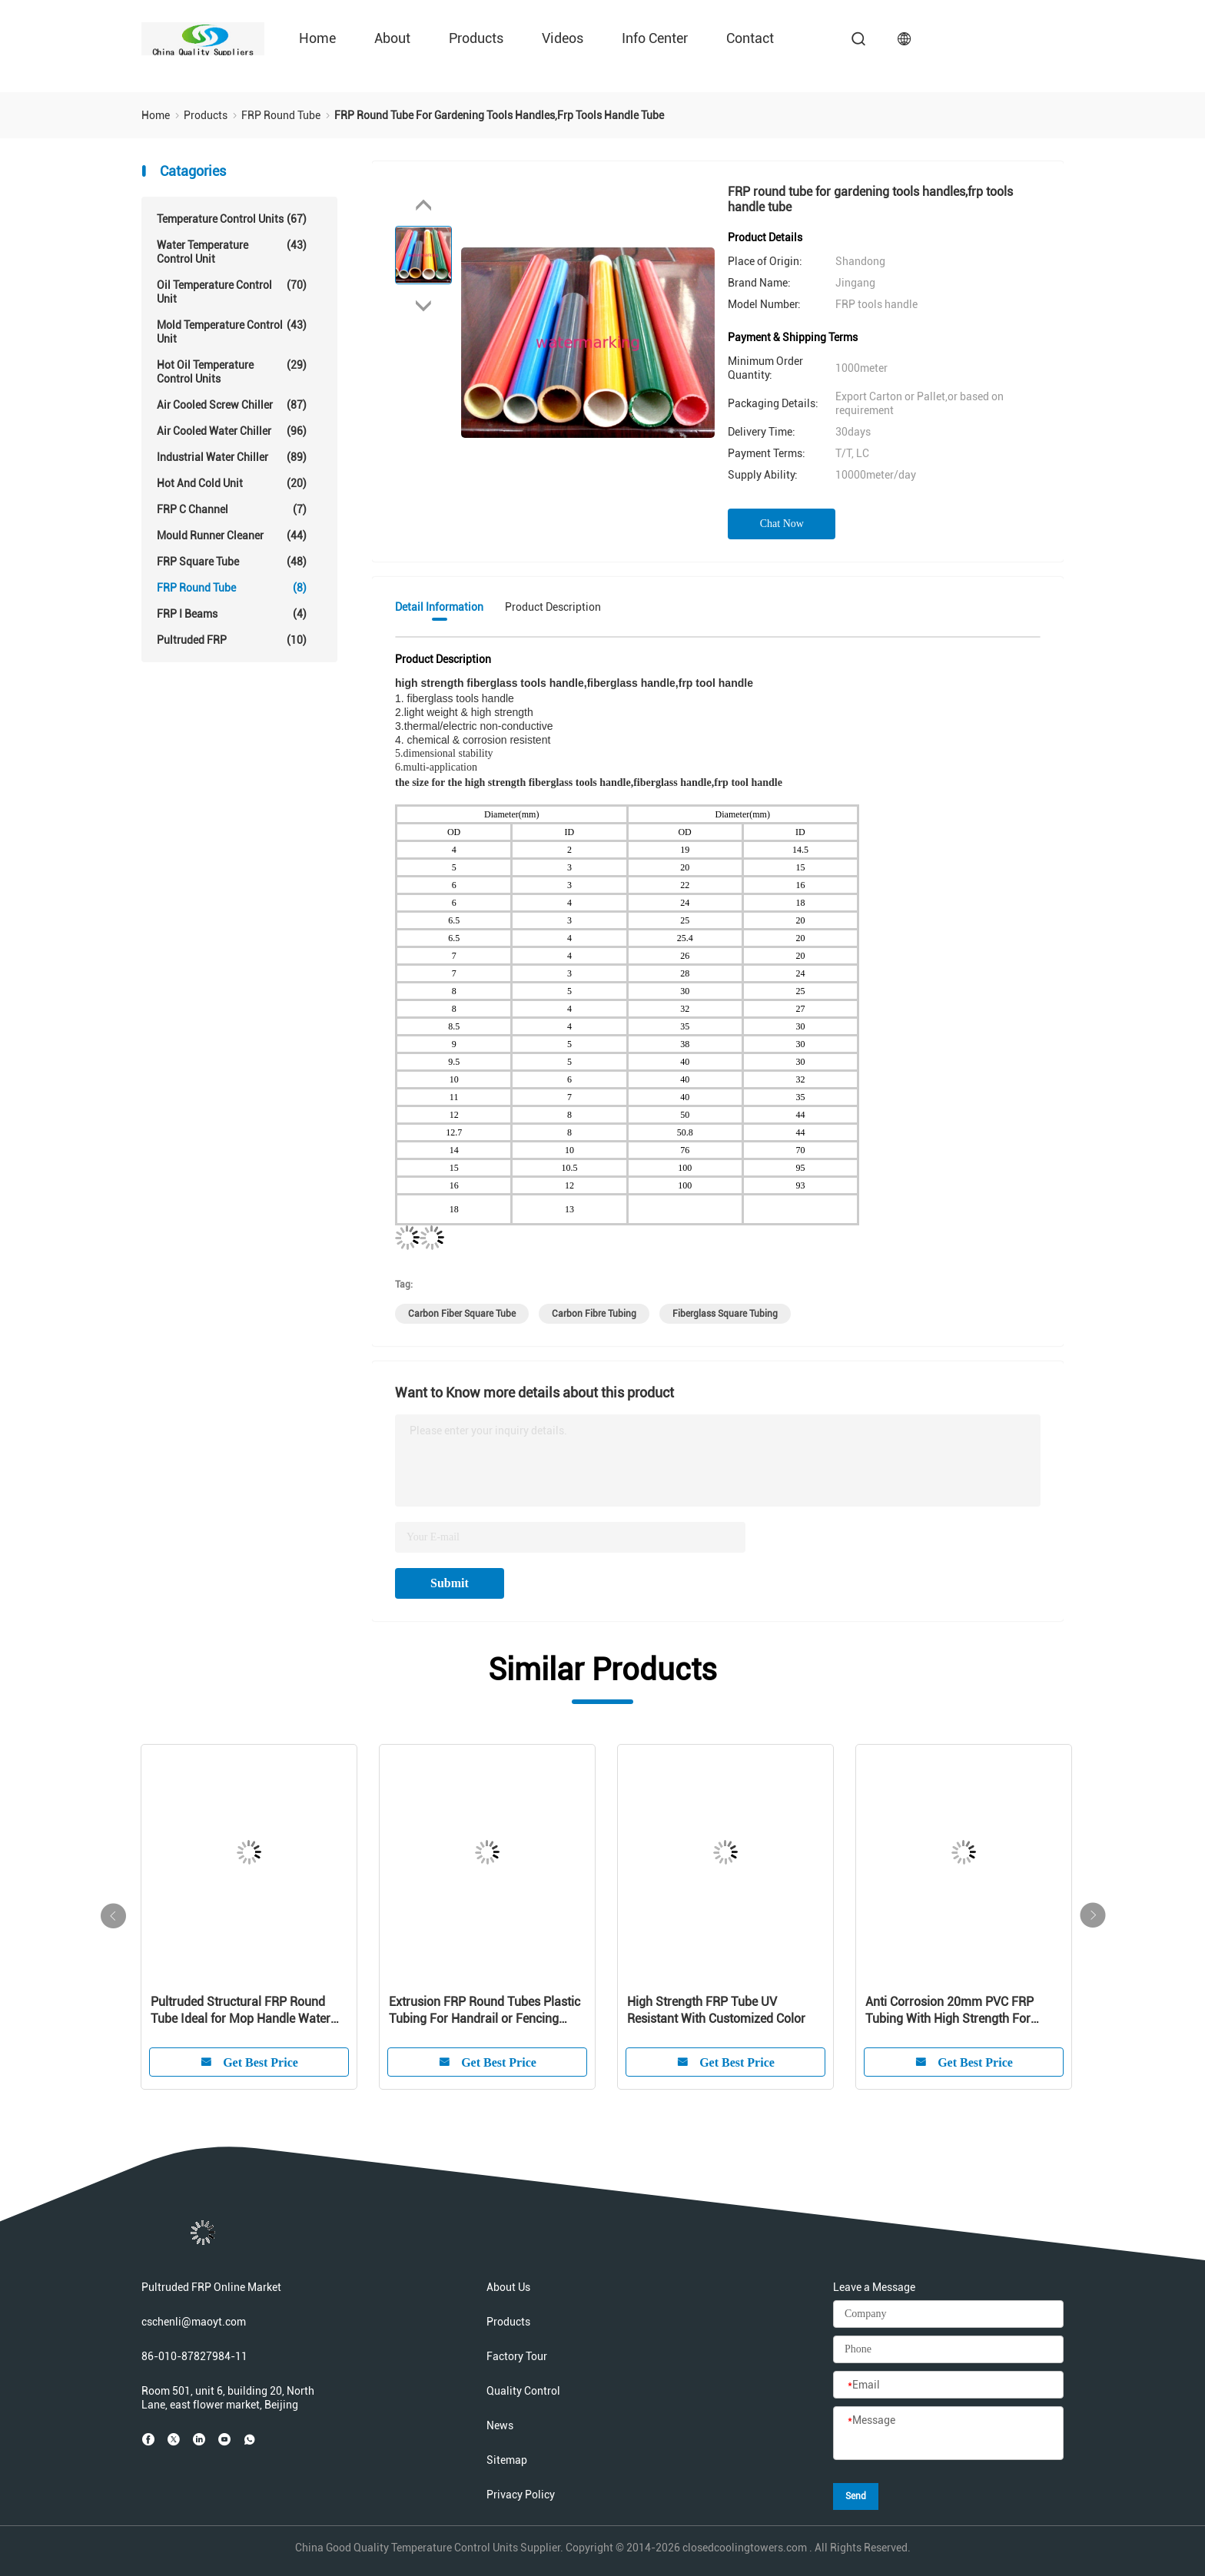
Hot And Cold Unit (232, 483)
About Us (508, 2287)
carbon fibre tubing (594, 1313)
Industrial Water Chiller (232, 457)
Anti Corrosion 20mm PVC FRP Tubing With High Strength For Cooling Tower (949, 2010)
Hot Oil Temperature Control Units (232, 371)
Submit (449, 1583)
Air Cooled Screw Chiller (232, 405)
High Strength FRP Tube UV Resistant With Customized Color (716, 2010)
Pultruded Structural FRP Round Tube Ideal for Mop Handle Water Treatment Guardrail (240, 2010)
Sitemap (506, 2460)
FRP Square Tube (232, 562)
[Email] (948, 2385)
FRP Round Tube (232, 588)
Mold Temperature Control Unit (232, 331)
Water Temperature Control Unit (232, 251)
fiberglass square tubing (725, 1313)
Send (855, 2496)
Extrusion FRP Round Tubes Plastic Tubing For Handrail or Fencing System (484, 2010)
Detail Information (439, 607)
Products (476, 38)
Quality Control (523, 2391)
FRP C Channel (232, 509)
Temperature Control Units (232, 219)
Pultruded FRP (232, 640)
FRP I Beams (232, 614)
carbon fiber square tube (462, 1313)
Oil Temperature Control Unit (232, 291)
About (392, 38)
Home (317, 38)
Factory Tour (516, 2356)
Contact (750, 38)
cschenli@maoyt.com (193, 2322)
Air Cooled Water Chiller (232, 431)
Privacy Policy (520, 2494)
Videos (562, 38)
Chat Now (782, 523)
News (499, 2425)
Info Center (655, 38)
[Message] (948, 2434)
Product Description (553, 607)
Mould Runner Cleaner (232, 535)
